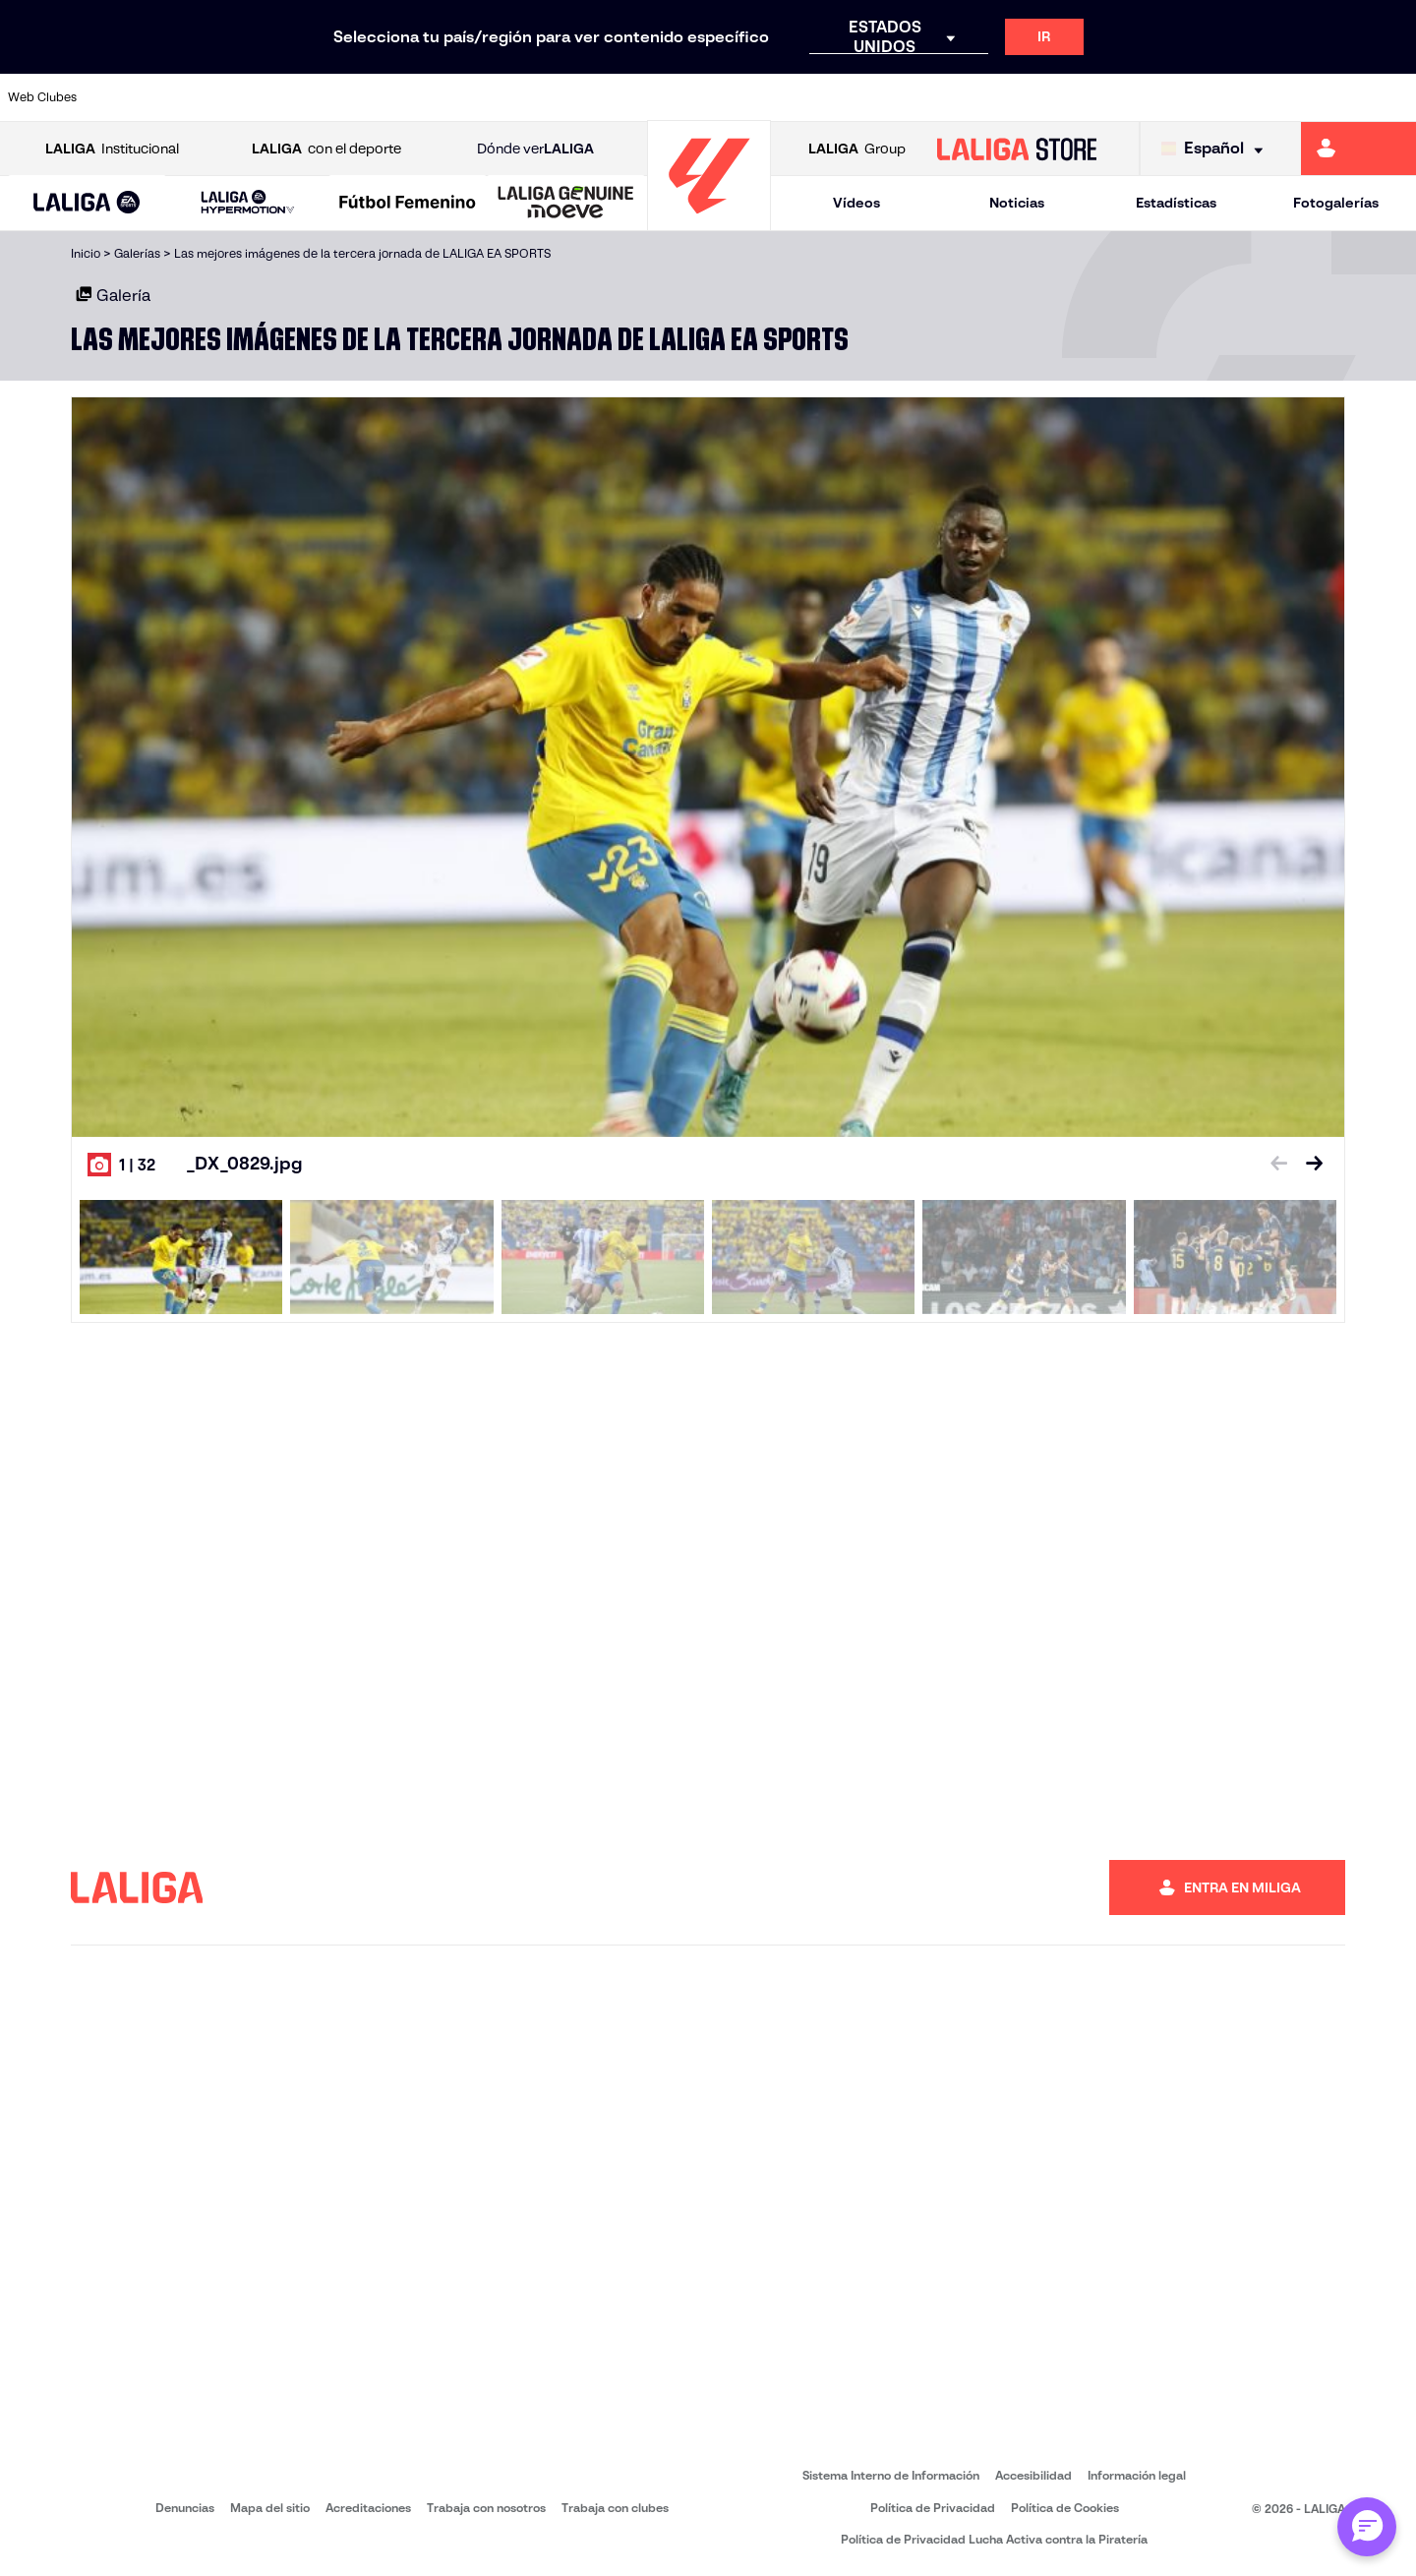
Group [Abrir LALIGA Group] (857, 149)
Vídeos (856, 202)
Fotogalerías (1336, 202)
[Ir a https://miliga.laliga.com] (1358, 148)
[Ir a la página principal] (709, 221)
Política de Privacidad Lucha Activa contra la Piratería (994, 2539)
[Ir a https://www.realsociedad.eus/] (1194, 97)
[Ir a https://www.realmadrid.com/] (1127, 97)
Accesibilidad (1033, 2475)
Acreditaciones (368, 2507)
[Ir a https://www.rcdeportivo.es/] (927, 97)
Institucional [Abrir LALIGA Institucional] (112, 149)
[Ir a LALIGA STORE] (1017, 148)
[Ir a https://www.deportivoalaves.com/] (394, 97)
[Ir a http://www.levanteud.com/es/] (661, 97)
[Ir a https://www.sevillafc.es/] (1259, 97)
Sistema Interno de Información (890, 2475)
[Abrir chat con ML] (1366, 2526)
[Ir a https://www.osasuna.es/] (261, 97)
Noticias (1016, 202)
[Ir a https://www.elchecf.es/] (461, 97)
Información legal (1137, 2475)
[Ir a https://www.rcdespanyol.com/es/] (994, 97)
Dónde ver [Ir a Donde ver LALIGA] (535, 149)
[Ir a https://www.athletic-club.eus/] (129, 97)
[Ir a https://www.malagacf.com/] (727, 97)
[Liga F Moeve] (407, 203)
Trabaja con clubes (615, 2507)
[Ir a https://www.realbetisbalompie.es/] (1060, 97)
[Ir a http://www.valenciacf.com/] (1326, 97)
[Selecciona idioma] (1216, 149)
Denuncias (184, 2507)
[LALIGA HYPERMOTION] (247, 203)
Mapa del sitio (270, 2507)
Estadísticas (1176, 202)
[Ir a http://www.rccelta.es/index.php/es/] (328, 97)
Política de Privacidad (932, 2507)
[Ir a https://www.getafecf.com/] (595, 97)
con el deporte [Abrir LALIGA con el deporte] (326, 149)
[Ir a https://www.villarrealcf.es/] (1393, 97)
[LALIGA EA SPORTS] (87, 203)
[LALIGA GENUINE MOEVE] (566, 203)
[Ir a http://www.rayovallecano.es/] (860, 97)
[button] (87, 203)
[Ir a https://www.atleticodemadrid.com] (194, 97)
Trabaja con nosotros (486, 2507)
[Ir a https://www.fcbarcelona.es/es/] (528, 97)
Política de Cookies (1065, 2507)
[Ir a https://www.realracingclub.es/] (794, 97)
